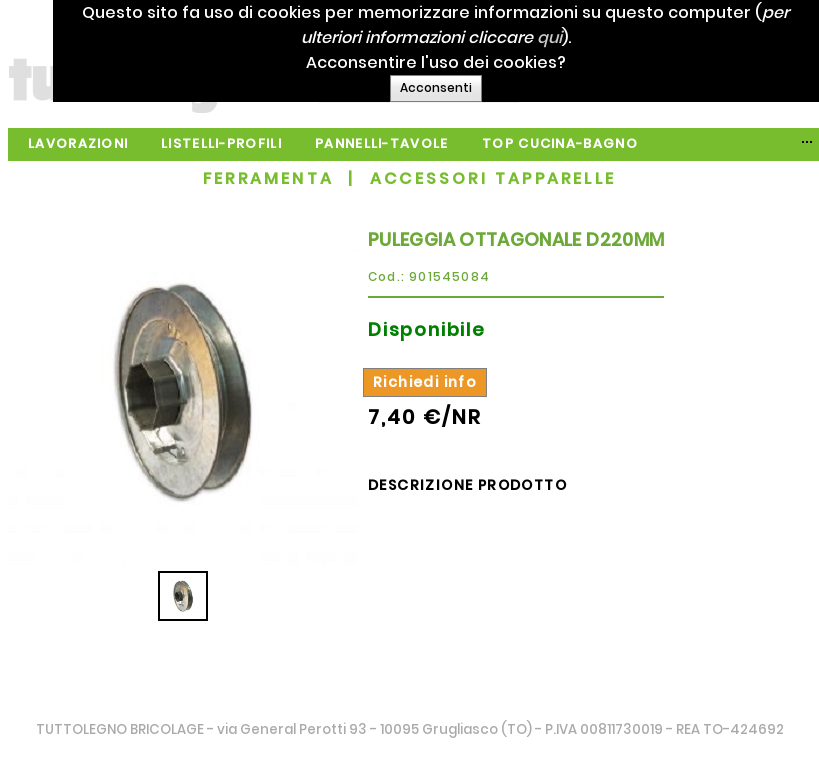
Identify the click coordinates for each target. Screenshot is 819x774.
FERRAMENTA (268, 178)
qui (569, 37)
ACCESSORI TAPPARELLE (493, 178)
